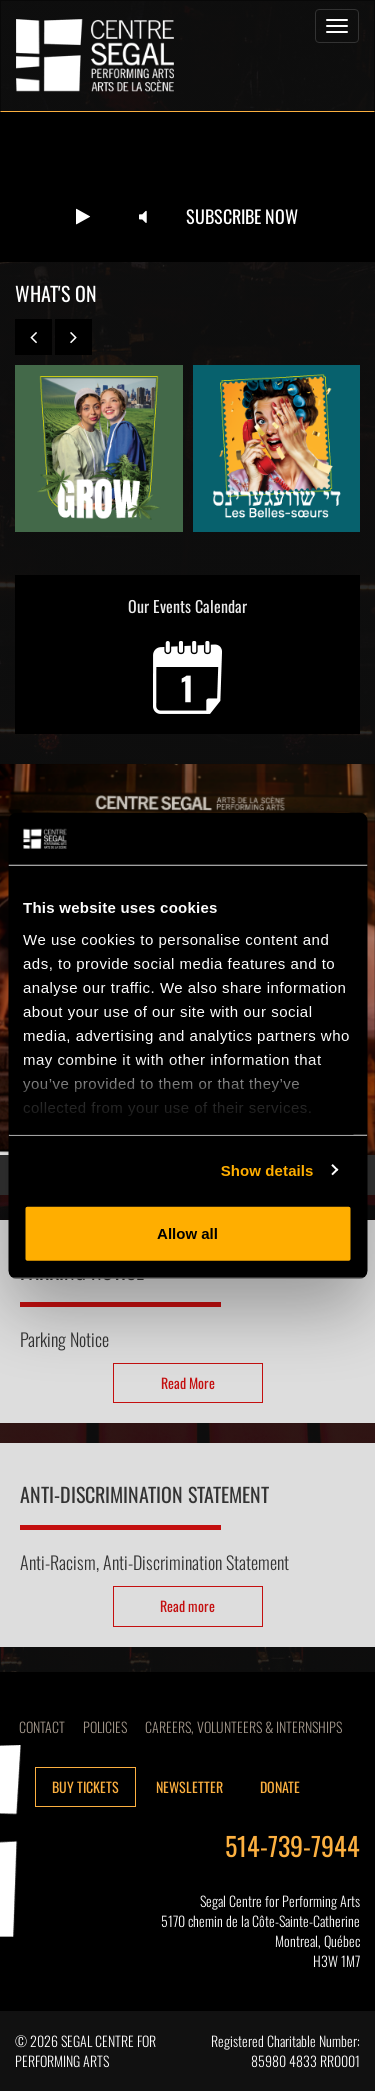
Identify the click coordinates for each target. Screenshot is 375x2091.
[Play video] (83, 217)
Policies (105, 1726)
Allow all (187, 1233)
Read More (188, 1382)
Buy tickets (85, 1786)
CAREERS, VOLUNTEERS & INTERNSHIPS (243, 1726)
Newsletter (189, 1786)
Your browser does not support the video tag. (188, 187)
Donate (280, 1786)
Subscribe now (242, 216)
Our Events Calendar (187, 654)
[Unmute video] (143, 217)
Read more (187, 1605)
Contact (42, 1726)
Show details (267, 1169)
